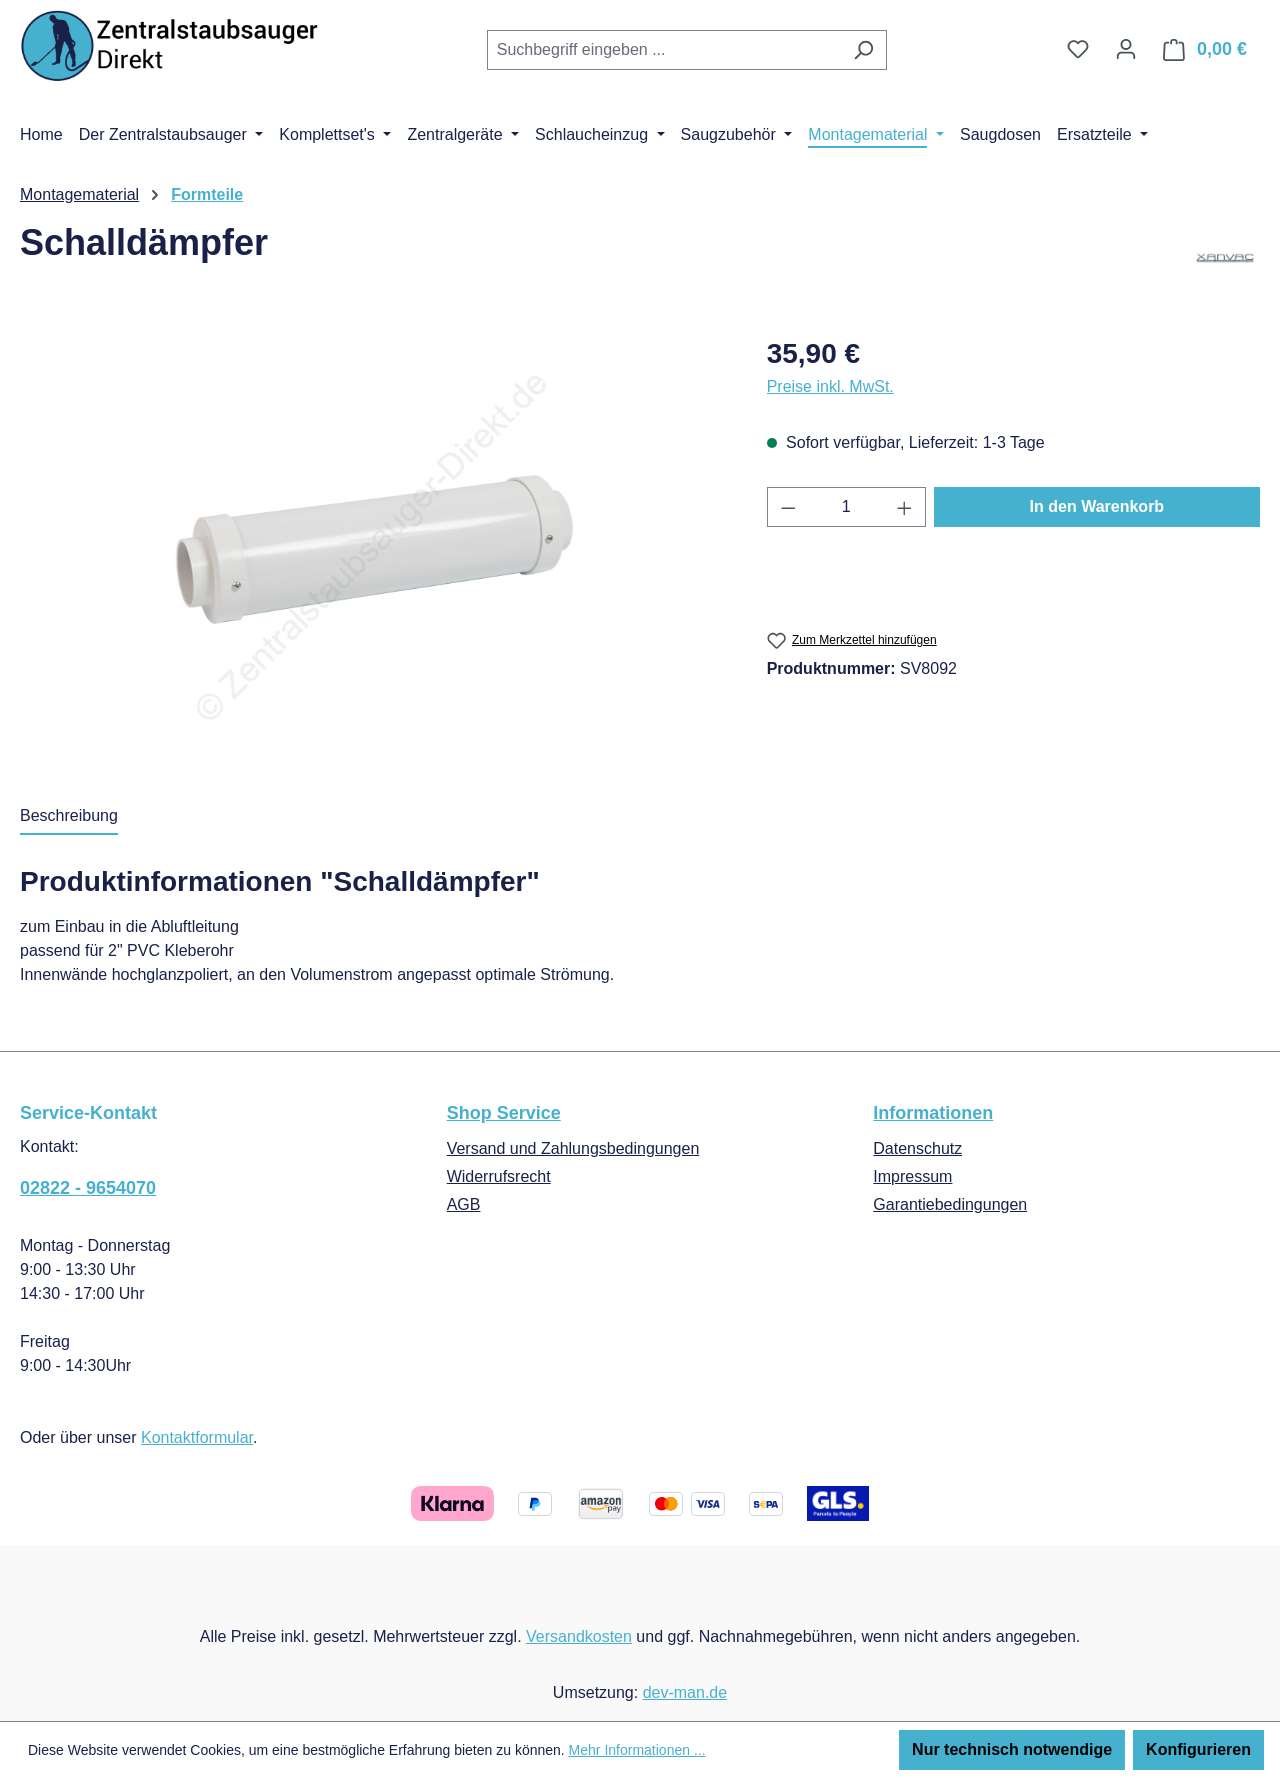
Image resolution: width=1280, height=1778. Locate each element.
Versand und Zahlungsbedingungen (573, 1148)
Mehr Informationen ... (637, 1750)
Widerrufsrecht (499, 1176)
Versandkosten (579, 1636)
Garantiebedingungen (950, 1204)
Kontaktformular (197, 1437)
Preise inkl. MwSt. (830, 386)
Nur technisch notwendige (1012, 1749)
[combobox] (664, 50)
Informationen (933, 1113)
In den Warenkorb (1097, 506)
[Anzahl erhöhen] (905, 507)
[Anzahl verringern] (788, 507)
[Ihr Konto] (1126, 49)
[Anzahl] (846, 507)
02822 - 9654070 (88, 1188)
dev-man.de (685, 1692)
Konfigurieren (1198, 1749)
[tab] (69, 817)
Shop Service (504, 1113)
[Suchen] (863, 50)
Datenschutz (917, 1148)
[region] (373, 548)
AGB (464, 1204)
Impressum (912, 1176)
